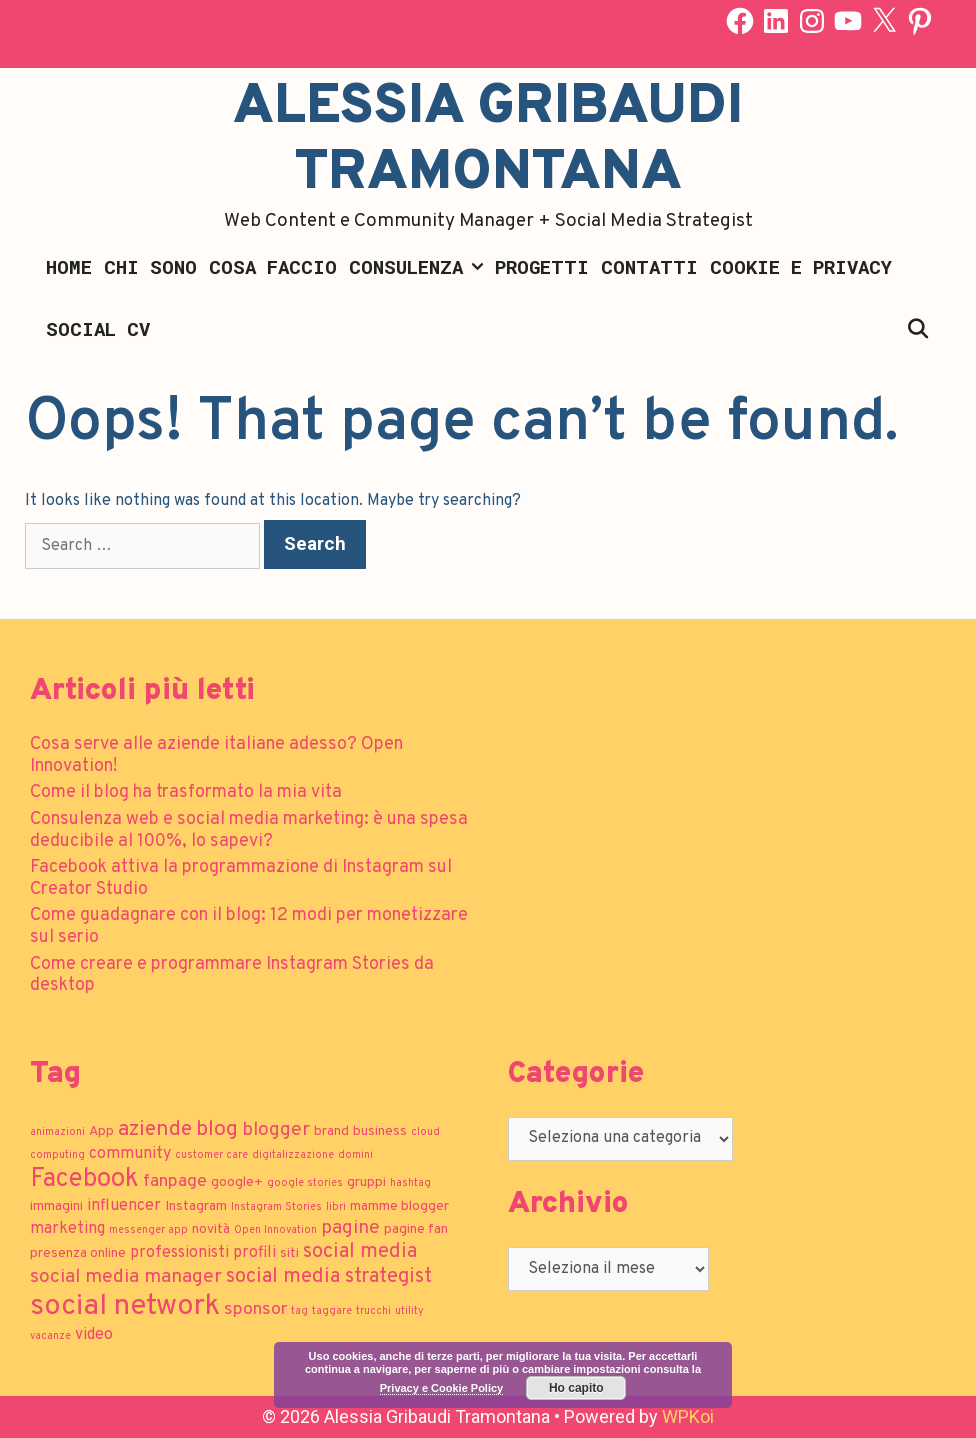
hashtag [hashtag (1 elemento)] (410, 1183)
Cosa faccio (273, 266)
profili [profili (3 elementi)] (254, 1253)
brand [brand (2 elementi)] (331, 1131)
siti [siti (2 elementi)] (289, 1253)
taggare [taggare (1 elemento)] (332, 1311)
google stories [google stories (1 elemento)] (305, 1183)
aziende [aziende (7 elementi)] (155, 1129)
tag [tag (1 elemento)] (299, 1311)
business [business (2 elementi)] (380, 1131)
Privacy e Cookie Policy (442, 1388)
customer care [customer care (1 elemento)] (211, 1155)
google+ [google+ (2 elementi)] (237, 1182)
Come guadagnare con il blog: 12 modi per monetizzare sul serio (249, 926)
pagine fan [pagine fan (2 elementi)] (416, 1229)
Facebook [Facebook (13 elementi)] (84, 1179)
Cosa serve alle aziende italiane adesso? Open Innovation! (216, 755)
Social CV (98, 328)
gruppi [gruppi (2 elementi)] (366, 1182)
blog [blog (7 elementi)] (217, 1129)
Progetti (542, 266)
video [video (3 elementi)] (94, 1335)
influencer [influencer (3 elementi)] (124, 1206)
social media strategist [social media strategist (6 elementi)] (329, 1277)
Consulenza (419, 267)
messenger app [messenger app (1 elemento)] (148, 1230)
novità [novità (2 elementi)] (211, 1229)
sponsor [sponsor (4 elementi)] (255, 1309)
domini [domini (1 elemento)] (355, 1155)
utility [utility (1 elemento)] (409, 1311)
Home (69, 266)
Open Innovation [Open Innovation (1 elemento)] (275, 1230)
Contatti (649, 266)
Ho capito (576, 1388)
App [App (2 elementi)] (101, 1131)
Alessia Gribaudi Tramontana (488, 141)
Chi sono (150, 266)
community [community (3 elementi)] (130, 1154)
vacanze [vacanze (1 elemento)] (50, 1336)
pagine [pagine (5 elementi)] (350, 1228)
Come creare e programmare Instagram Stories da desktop (232, 975)
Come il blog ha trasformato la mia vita (186, 792)
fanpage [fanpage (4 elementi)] (175, 1181)
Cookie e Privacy (801, 266)
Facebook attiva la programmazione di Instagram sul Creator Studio (241, 878)
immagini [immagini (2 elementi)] (56, 1206)
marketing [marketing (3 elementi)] (67, 1229)
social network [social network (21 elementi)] (125, 1306)
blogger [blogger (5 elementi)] (276, 1130)
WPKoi (688, 1416)
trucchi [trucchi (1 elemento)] (373, 1311)
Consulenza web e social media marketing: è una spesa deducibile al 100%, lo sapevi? (249, 830)
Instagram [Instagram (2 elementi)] (196, 1206)
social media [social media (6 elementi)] (360, 1252)
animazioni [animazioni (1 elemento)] (57, 1132)
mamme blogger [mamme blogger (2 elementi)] (399, 1206)
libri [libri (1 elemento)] (336, 1207)
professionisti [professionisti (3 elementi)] (179, 1253)
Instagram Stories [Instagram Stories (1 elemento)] (276, 1207)
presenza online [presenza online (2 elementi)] (78, 1253)
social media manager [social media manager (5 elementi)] (126, 1277)
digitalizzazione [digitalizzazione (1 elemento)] (293, 1155)
